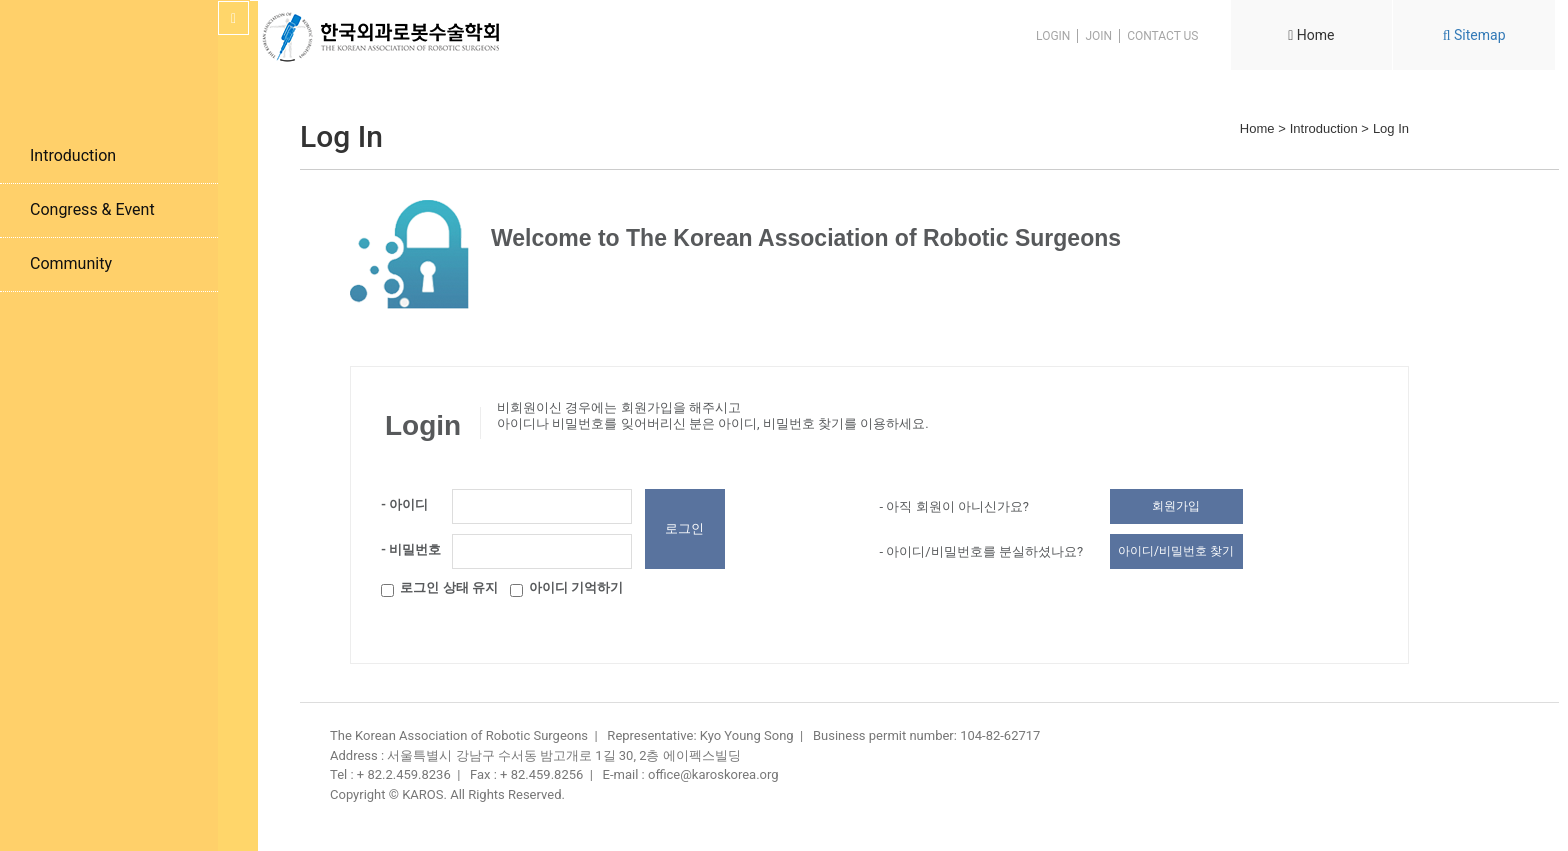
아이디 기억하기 (567, 590)
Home (1311, 35)
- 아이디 (404, 504)
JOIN (1098, 36)
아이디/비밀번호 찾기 (1176, 551)
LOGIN (1053, 36)
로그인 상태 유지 (439, 590)
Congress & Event (92, 209)
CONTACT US (1162, 36)
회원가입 (1176, 506)
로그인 (684, 528)
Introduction (73, 155)
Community (71, 263)
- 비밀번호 (411, 549)
